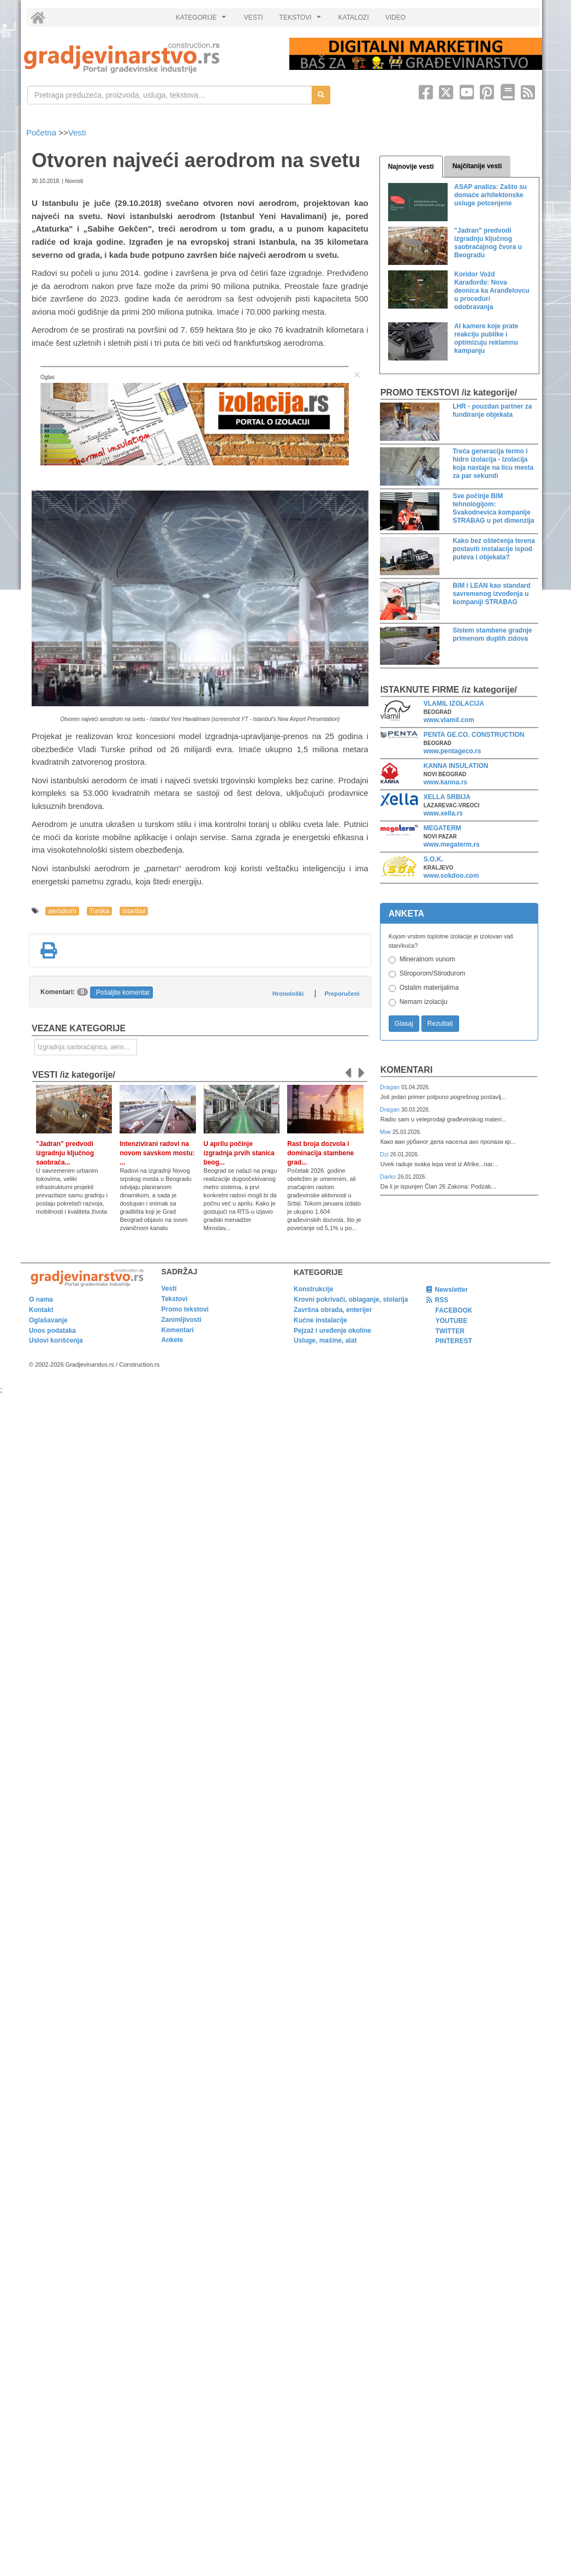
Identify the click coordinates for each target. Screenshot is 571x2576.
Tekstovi (175, 1299)
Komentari (406, 1069)
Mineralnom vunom (427, 959)
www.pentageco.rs (452, 751)
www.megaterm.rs (452, 844)
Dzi (385, 1154)
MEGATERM (442, 828)
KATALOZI (353, 17)
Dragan (390, 1087)
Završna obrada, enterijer (333, 1310)
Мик (386, 1132)
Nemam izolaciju (424, 1002)
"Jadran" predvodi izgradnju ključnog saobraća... (65, 1153)
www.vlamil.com (449, 720)
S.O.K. (433, 859)
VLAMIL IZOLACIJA (454, 703)
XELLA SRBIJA (447, 797)
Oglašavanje (48, 1320)
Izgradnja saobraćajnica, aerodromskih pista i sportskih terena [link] (87, 1047)
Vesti (77, 132)
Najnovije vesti (411, 166)
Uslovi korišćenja (56, 1340)
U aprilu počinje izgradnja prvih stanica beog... (239, 1153)
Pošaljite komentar (123, 992)
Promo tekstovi (185, 1309)
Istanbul (133, 911)
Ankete (172, 1340)
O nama (41, 1299)
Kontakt (41, 1310)
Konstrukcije (314, 1289)
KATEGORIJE (202, 20)
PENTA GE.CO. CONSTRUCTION (474, 734)
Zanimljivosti (181, 1320)
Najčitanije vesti (477, 166)
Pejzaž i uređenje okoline (332, 1330)
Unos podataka (52, 1330)
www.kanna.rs (445, 782)
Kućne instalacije (320, 1320)
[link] (149, 58)
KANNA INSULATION (456, 766)
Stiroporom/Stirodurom (433, 973)
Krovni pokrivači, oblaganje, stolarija (351, 1299)
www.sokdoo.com (451, 875)
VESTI (253, 17)
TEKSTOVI (301, 20)
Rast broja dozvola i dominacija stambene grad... (320, 1153)
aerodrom (62, 911)
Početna (42, 132)
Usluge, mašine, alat (325, 1340)
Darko (389, 1176)
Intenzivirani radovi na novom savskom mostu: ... (157, 1153)
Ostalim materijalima (429, 987)
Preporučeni (341, 993)
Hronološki (288, 993)
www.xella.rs (443, 813)
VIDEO (395, 17)
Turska (99, 911)
